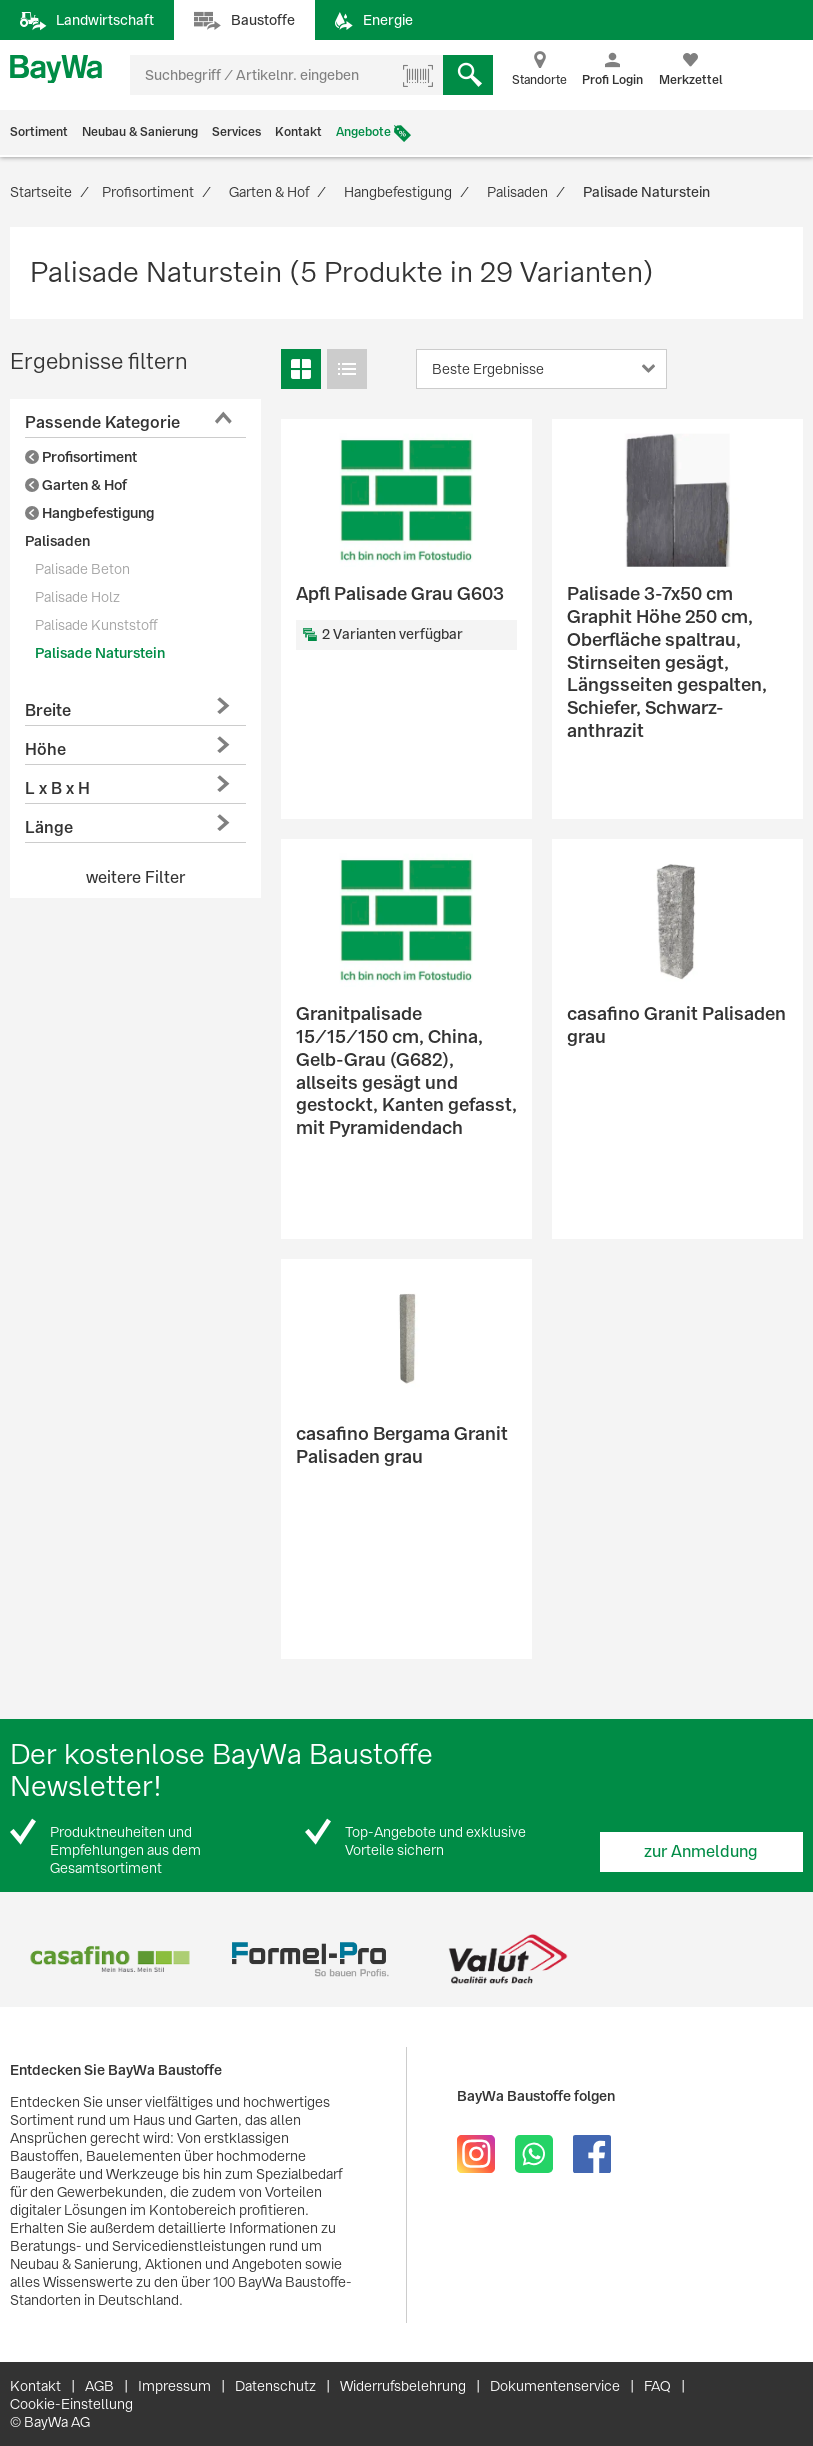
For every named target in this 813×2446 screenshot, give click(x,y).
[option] (109, 1959)
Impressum (174, 2386)
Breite (48, 710)
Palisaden (57, 541)
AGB (99, 2386)
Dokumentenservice (555, 2386)
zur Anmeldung (701, 1851)
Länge (49, 827)
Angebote (363, 132)
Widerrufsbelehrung (403, 2386)
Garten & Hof (76, 485)
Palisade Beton (82, 569)
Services (236, 132)
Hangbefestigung (89, 513)
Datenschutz (275, 2386)
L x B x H (57, 788)
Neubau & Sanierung (140, 132)
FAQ (657, 2386)
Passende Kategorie (102, 422)
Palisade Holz (77, 597)
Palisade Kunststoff (96, 625)
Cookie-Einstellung (71, 2404)
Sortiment (39, 132)
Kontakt (298, 132)
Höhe (45, 749)
